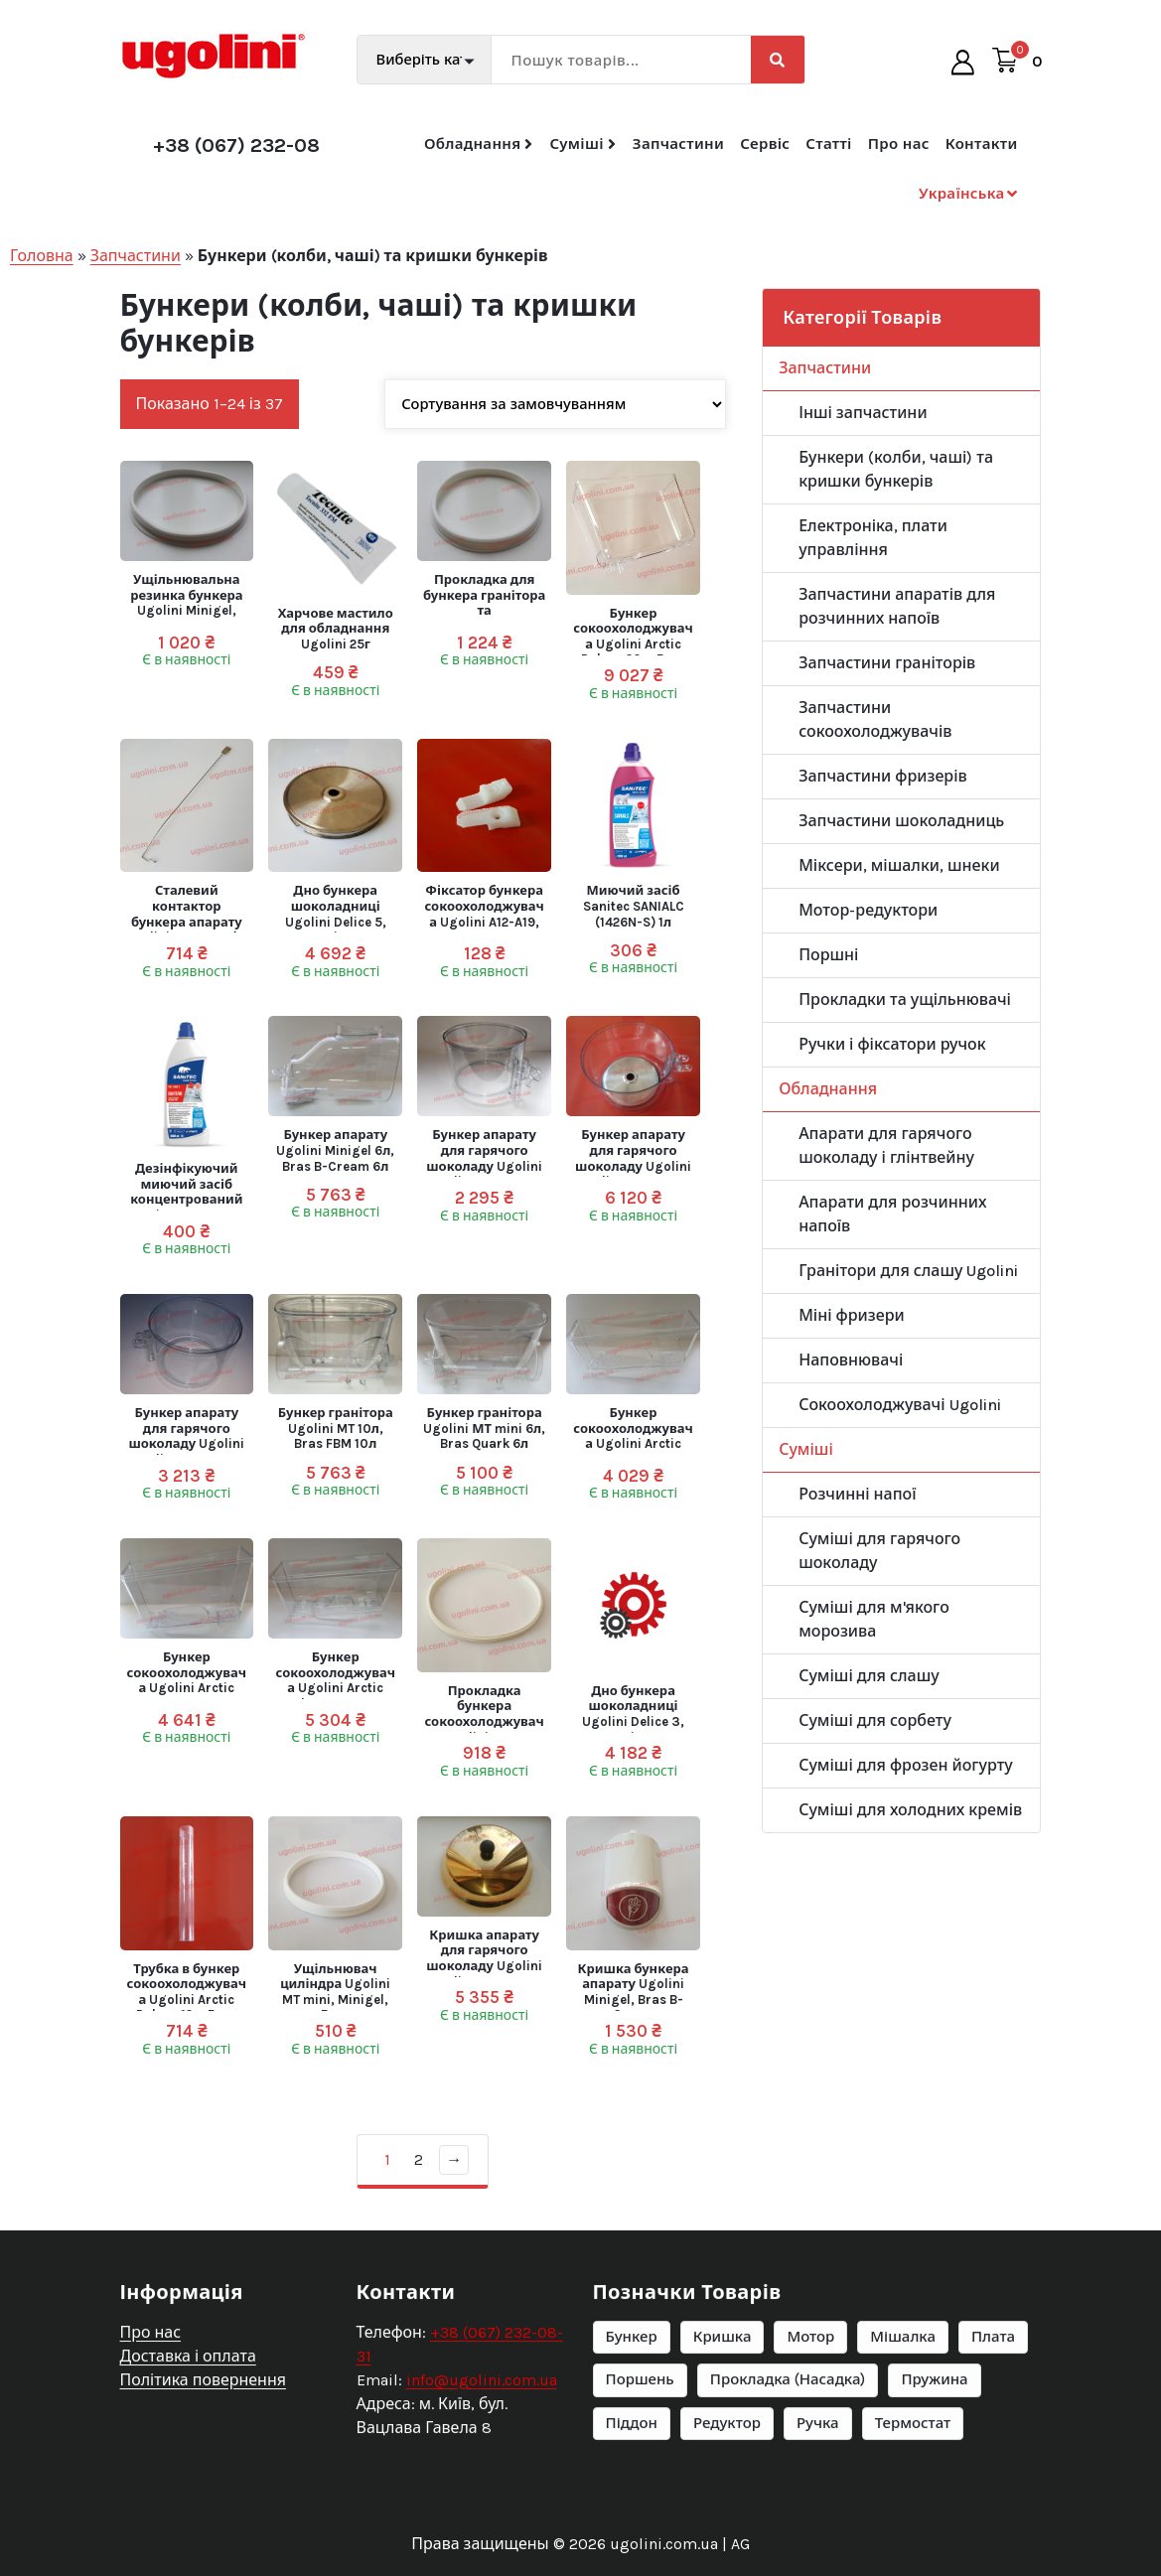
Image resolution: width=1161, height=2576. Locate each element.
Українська (962, 194)
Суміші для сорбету (874, 1720)
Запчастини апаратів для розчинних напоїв (896, 606)
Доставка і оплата (188, 2462)
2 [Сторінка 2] (418, 2159)
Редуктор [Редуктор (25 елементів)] (727, 2529)
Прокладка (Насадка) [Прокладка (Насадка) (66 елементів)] (788, 2487)
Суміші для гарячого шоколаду (879, 1550)
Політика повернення (203, 2486)
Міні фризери (851, 1315)
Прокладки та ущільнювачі (904, 999)
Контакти (981, 144)
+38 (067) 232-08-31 (250, 145)
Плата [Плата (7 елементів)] (993, 2443)
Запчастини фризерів (882, 776)
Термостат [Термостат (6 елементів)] (913, 2529)
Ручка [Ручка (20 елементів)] (818, 2529)
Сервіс (765, 144)
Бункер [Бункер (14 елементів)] (631, 2443)
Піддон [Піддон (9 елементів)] (631, 2529)
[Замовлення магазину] (555, 404)
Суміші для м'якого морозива (873, 1619)
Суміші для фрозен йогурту (905, 1765)
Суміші (576, 144)
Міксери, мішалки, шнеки (898, 865)
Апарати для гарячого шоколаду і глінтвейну (886, 1145)
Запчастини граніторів (886, 662)
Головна (41, 255)
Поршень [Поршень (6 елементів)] (640, 2487)
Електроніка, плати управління (872, 537)
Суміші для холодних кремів (910, 1809)
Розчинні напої (857, 1494)
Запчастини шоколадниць (901, 820)
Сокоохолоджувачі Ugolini (899, 1404)
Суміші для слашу (869, 1675)
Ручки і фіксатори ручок (891, 1044)
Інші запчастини (862, 412)
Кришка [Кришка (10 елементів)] (722, 2443)
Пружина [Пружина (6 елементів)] (934, 2487)
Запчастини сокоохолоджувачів (874, 719)
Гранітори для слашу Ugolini (908, 1270)
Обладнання (472, 144)
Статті (828, 144)
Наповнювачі (850, 1360)
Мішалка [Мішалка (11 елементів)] (903, 2443)
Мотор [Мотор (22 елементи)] (810, 2443)
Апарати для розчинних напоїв (892, 1214)
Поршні (828, 954)
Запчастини (678, 144)
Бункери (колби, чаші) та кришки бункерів (895, 469)
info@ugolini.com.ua (481, 2486)
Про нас (899, 144)
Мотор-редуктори (868, 910)
